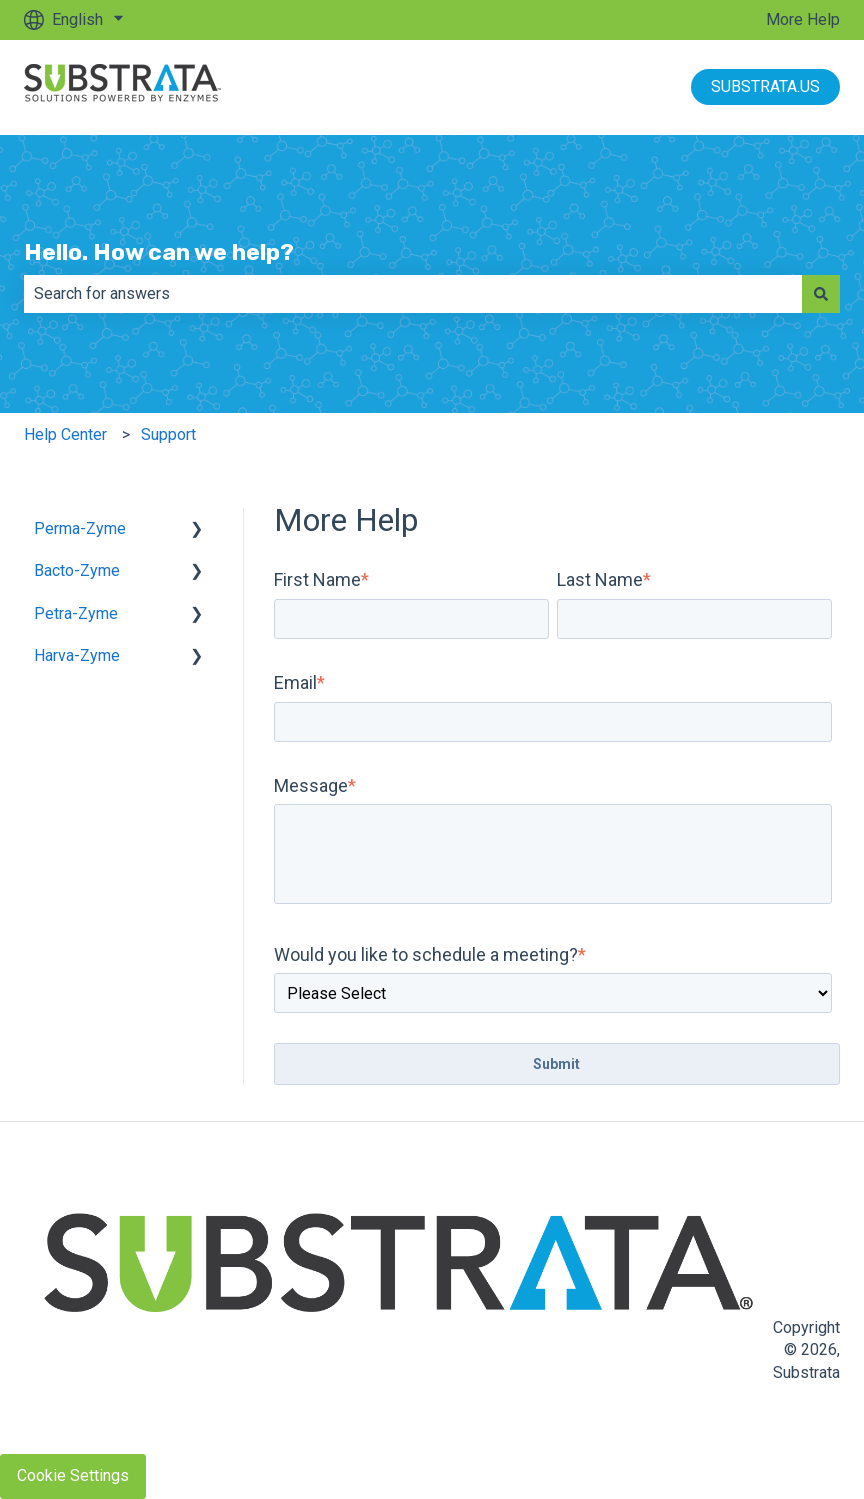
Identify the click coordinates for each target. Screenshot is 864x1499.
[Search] (821, 294)
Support (168, 434)
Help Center (65, 434)
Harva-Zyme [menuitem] (77, 655)
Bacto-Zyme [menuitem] (77, 570)
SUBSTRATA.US (765, 86)
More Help (803, 19)
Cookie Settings (73, 1475)
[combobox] (413, 294)
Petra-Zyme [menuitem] (76, 613)
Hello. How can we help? (159, 252)
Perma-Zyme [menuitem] (80, 528)
